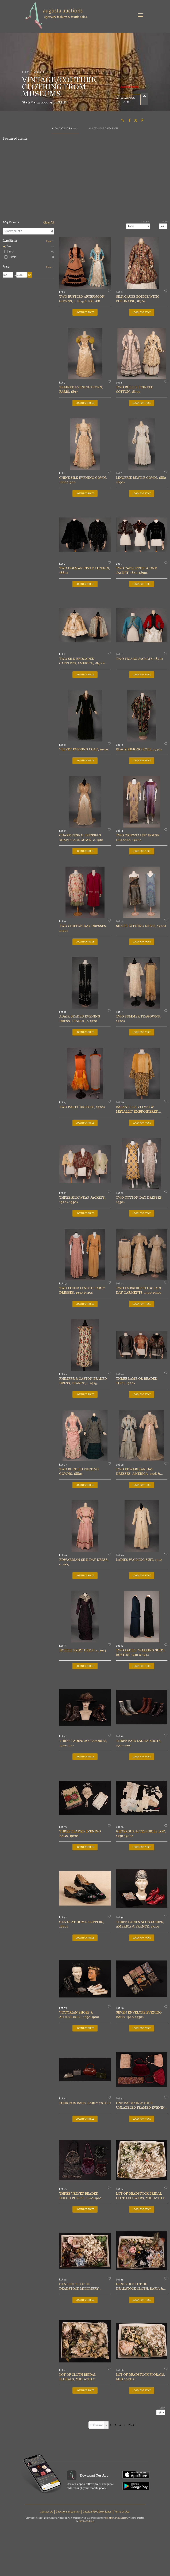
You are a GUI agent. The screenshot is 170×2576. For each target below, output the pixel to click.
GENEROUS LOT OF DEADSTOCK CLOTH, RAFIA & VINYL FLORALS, (139, 2288)
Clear (49, 241)
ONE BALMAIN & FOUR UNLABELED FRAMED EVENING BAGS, (141, 2107)
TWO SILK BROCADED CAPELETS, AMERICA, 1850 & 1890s (82, 663)
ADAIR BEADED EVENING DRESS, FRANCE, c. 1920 (79, 1018)
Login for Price (85, 312)
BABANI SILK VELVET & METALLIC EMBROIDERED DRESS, (137, 1111)
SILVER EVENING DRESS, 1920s (141, 925)
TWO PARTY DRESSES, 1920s (82, 1107)
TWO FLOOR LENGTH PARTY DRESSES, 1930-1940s (82, 1290)
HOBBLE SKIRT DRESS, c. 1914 (82, 1650)
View (164, 221)
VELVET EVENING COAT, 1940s (83, 749)
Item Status (10, 241)
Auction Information (103, 128)
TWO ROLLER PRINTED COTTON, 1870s (134, 389)
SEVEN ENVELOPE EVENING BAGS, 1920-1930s (139, 2014)
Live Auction (37, 71)
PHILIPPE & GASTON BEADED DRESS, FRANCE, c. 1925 (83, 1380)
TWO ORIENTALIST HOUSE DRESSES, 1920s (137, 837)
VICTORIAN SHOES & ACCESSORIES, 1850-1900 (79, 2014)
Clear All (48, 222)
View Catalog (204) (126, 99)
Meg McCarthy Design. (116, 2518)
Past (28, 246)
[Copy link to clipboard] (123, 120)
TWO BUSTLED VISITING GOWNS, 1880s (79, 1471)
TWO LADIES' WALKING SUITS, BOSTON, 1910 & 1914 (140, 1652)
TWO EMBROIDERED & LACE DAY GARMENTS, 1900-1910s (139, 1290)
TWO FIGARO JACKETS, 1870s (139, 658)
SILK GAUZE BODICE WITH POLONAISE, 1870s (137, 298)
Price (6, 267)
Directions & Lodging (68, 2511)
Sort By (145, 221)
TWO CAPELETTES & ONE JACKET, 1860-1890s (136, 570)
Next (133, 2425)
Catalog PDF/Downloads (97, 2511)
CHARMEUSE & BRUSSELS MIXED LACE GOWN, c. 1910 (81, 837)
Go (29, 275)
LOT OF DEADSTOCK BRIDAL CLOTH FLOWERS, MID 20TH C (140, 2195)
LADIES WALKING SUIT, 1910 (139, 1559)
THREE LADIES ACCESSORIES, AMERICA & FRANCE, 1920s (140, 1924)
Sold (29, 251)
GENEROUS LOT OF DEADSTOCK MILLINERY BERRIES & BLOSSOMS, (79, 2288)
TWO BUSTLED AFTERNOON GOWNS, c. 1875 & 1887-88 (82, 298)
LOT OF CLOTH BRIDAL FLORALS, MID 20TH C (77, 2376)
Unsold (29, 257)
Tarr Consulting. (86, 2521)
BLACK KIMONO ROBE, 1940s (139, 749)
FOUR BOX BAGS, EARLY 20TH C (85, 2103)
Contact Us (46, 2511)
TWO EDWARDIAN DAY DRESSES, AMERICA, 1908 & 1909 (138, 1473)
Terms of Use (121, 2511)
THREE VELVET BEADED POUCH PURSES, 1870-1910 (80, 2195)
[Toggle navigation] (140, 15)
